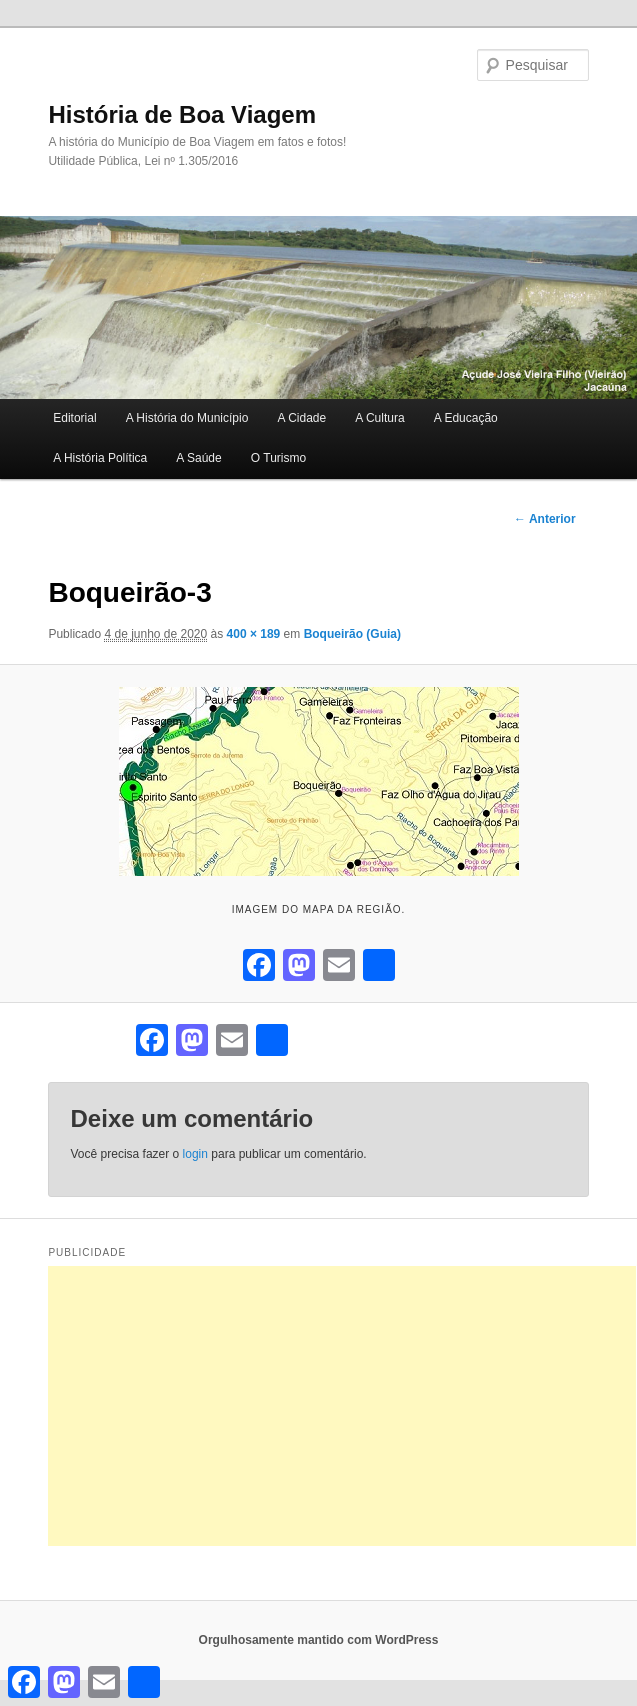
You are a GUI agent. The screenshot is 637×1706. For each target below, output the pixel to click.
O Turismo (278, 458)
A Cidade (301, 418)
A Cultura (379, 418)
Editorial (74, 418)
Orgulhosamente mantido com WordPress (319, 1640)
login (195, 1154)
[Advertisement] (342, 1406)
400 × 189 (254, 634)
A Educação (466, 418)
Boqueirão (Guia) (352, 634)
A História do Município (187, 418)
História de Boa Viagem (182, 114)
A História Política (100, 458)
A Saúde (198, 458)
